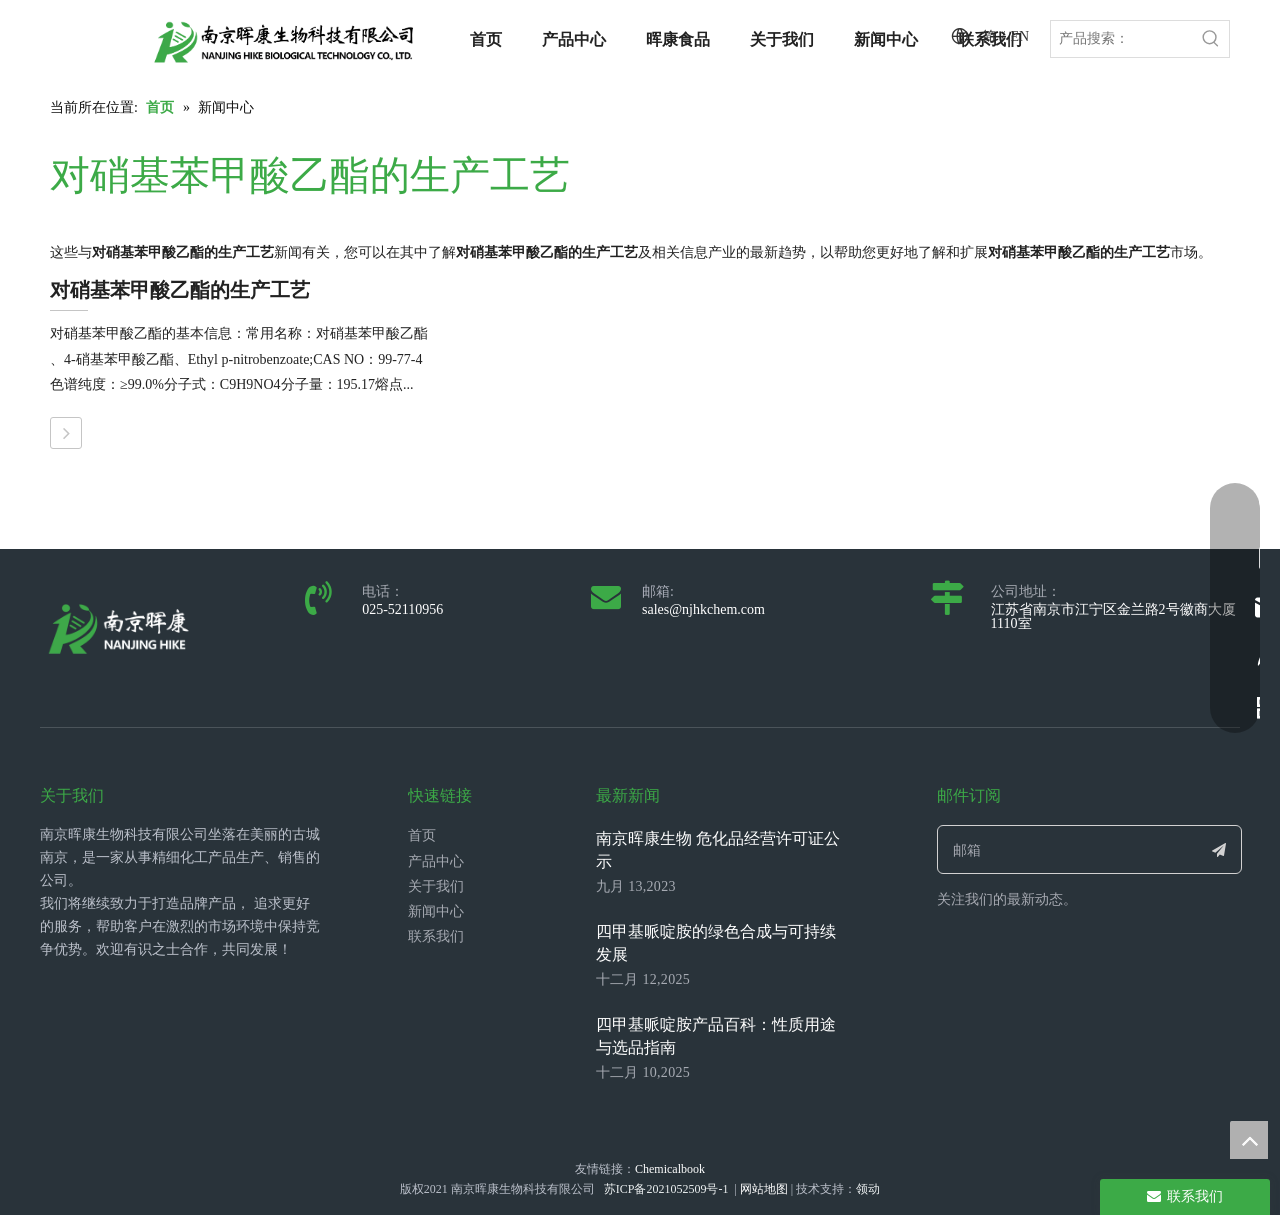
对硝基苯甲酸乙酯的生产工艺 (180, 290)
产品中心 (436, 861)
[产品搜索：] (1122, 39)
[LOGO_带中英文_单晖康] (284, 42)
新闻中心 (436, 911)
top (1249, 1140)
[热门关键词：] (1211, 39)
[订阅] (1219, 849)
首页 (422, 835)
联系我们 (436, 936)
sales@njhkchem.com (703, 609)
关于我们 (436, 886)
